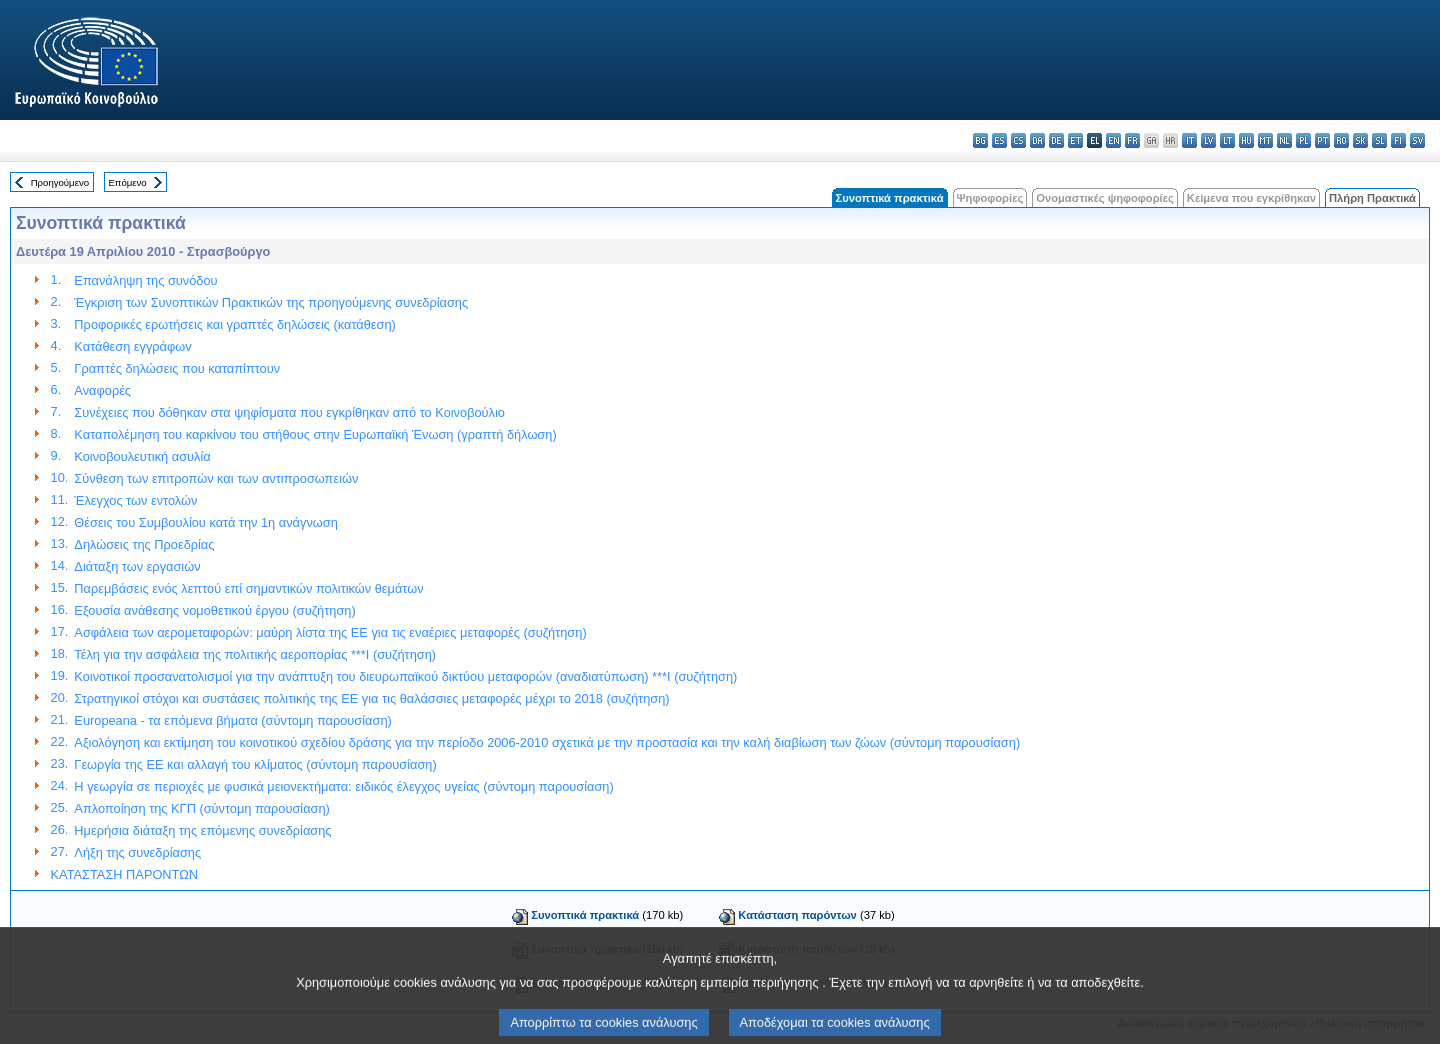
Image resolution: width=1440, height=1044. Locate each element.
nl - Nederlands (1284, 140)
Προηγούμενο (60, 182)
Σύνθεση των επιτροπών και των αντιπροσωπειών (216, 478)
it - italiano (1189, 140)
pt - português (1322, 140)
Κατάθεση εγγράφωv (132, 346)
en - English (1113, 140)
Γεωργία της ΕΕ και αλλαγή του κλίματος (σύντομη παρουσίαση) (255, 764)
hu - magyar (1246, 140)
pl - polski (1303, 140)
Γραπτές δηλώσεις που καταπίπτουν (177, 368)
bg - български (980, 140)
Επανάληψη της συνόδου (145, 280)
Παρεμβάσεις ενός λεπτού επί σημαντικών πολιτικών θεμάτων (248, 588)
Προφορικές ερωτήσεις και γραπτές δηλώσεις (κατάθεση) (234, 324)
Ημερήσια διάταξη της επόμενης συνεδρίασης (202, 830)
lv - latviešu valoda (1208, 140)
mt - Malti (1265, 140)
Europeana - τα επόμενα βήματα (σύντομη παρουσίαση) (232, 720)
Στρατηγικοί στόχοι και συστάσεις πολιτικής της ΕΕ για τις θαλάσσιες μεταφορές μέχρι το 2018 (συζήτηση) (371, 698)
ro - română (1341, 140)
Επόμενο (127, 182)
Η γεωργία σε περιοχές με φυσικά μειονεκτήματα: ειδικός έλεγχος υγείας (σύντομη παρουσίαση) (343, 786)
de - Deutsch (1056, 140)
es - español (999, 140)
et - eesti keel (1075, 140)
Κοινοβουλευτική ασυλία (142, 456)
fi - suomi (1398, 140)
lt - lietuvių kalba (1227, 140)
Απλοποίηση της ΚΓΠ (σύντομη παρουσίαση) (202, 808)
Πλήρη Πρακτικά (1372, 198)
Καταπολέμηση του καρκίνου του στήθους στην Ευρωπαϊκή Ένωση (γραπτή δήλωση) (315, 434)
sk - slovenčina (1360, 140)
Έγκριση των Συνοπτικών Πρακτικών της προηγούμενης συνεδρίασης (271, 302)
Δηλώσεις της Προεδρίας (144, 544)
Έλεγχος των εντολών (135, 500)
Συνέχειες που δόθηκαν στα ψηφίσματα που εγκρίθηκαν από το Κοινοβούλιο (289, 412)
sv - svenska (1417, 140)
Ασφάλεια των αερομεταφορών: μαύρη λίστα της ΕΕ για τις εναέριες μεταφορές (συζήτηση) (330, 632)
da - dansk (1037, 140)
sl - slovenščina (1379, 140)
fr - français (1132, 140)
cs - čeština (1018, 140)
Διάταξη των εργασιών (137, 566)
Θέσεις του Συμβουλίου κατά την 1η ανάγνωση (205, 522)
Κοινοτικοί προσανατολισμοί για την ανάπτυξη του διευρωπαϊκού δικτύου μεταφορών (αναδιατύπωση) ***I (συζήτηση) (405, 676)
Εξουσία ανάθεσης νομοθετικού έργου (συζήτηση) (214, 610)
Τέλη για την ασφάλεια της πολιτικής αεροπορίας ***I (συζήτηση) (255, 654)
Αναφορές (102, 390)
